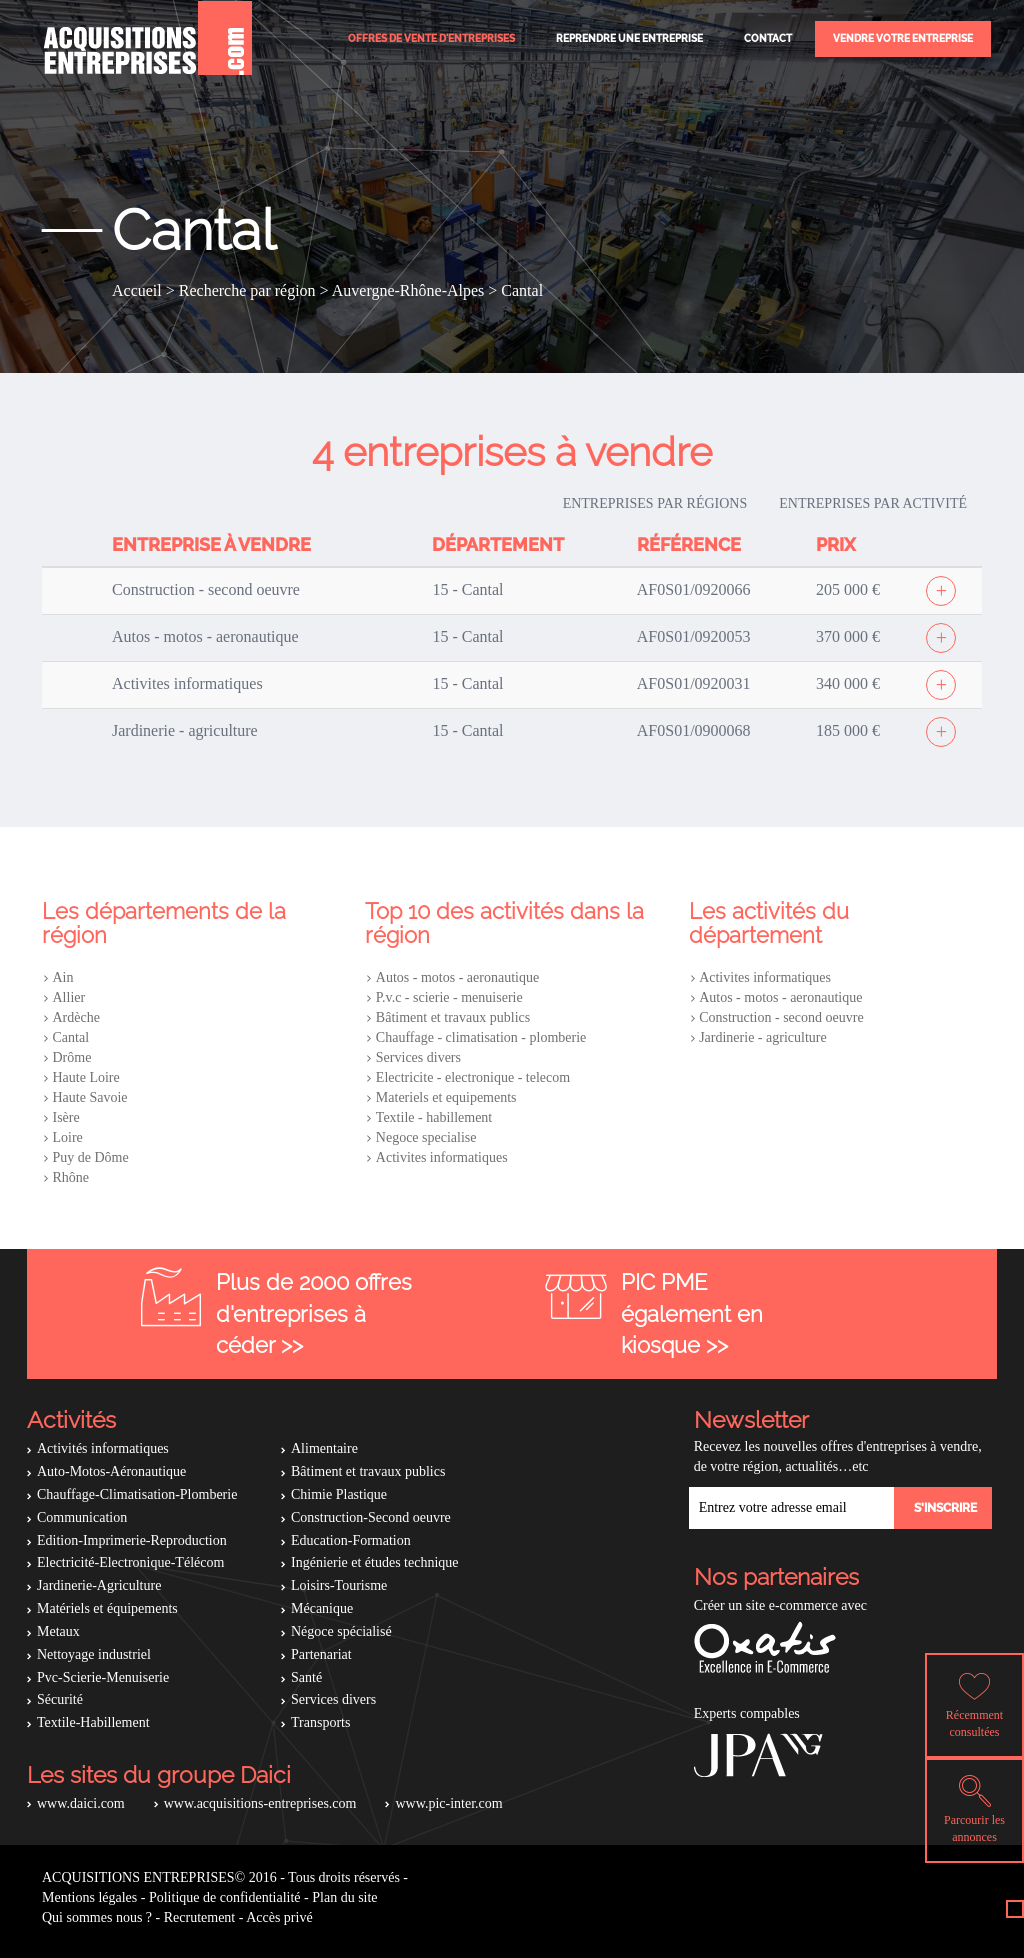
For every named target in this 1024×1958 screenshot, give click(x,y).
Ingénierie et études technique (375, 1562)
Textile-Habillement (93, 1722)
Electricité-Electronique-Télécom (130, 1562)
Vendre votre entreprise (903, 38)
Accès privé (279, 1917)
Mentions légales (89, 1897)
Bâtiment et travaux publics (368, 1471)
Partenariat (321, 1654)
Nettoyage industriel (94, 1654)
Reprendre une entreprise (629, 38)
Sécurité (60, 1699)
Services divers (333, 1699)
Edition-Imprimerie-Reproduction (132, 1540)
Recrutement (200, 1917)
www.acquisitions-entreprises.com (260, 1803)
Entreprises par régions (655, 503)
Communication (82, 1517)
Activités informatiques (103, 1448)
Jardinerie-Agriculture (99, 1585)
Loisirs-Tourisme (339, 1585)
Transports (320, 1722)
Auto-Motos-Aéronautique (111, 1471)
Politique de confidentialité (225, 1897)
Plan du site (344, 1897)
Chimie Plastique (339, 1494)
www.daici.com (81, 1803)
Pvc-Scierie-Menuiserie (103, 1677)
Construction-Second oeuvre (371, 1517)
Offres (431, 38)
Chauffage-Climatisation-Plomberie (137, 1494)
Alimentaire (324, 1448)
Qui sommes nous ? (97, 1917)
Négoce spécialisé (341, 1631)
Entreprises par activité (873, 503)
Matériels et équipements (107, 1608)
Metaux (58, 1631)
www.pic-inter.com (448, 1803)
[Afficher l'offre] (941, 591)
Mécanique (322, 1608)
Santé (306, 1677)
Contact (768, 38)
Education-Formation (351, 1540)
